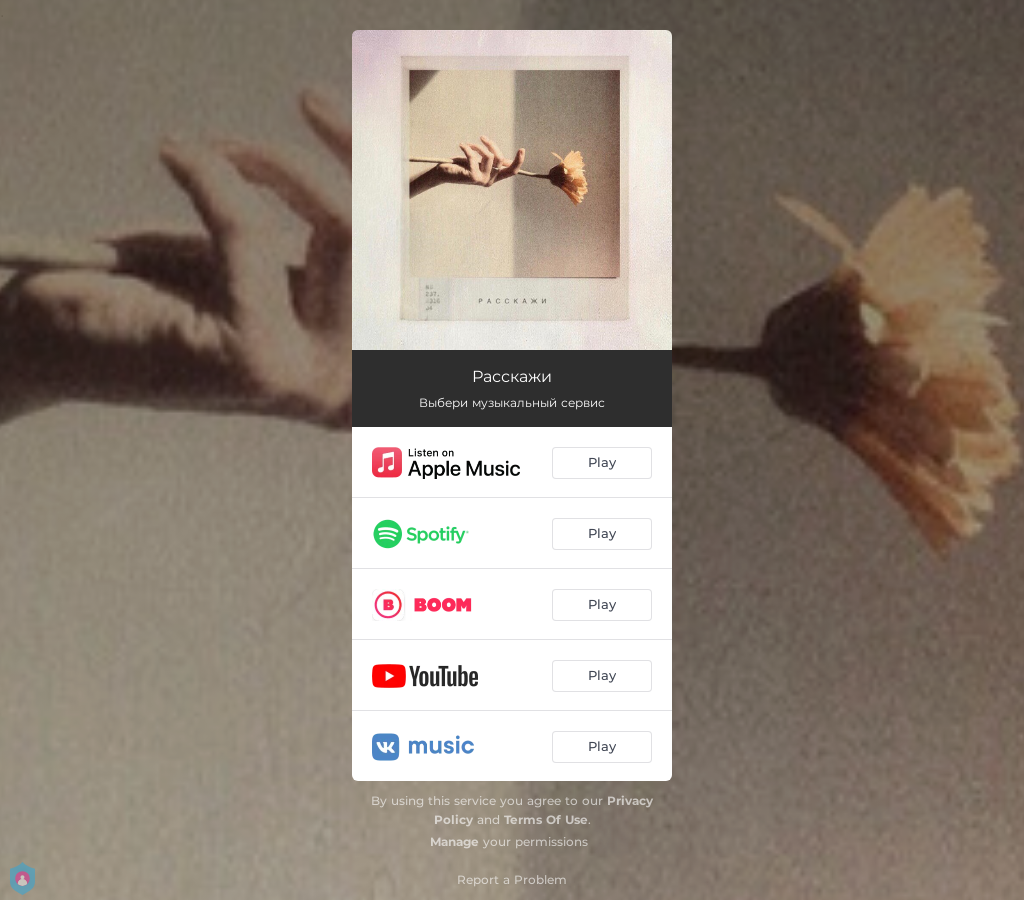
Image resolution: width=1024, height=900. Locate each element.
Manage (454, 841)
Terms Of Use (546, 819)
